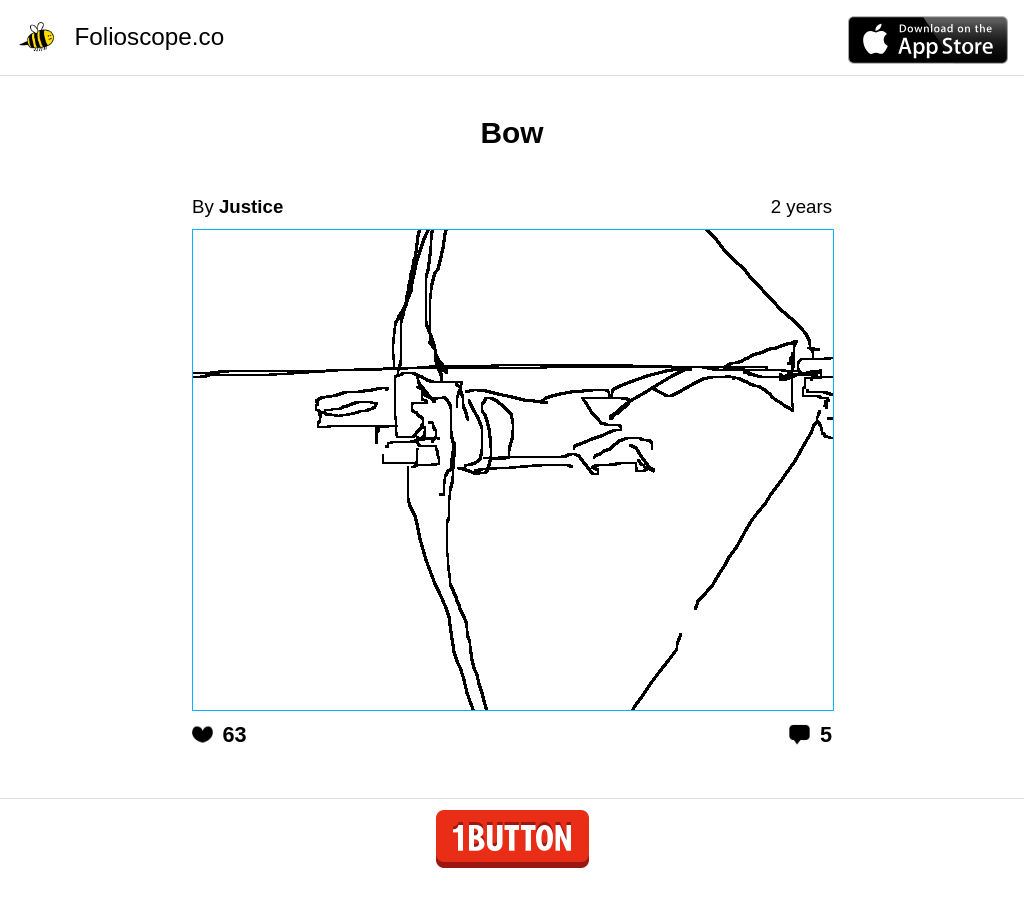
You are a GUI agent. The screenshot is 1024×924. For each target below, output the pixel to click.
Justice (251, 206)
